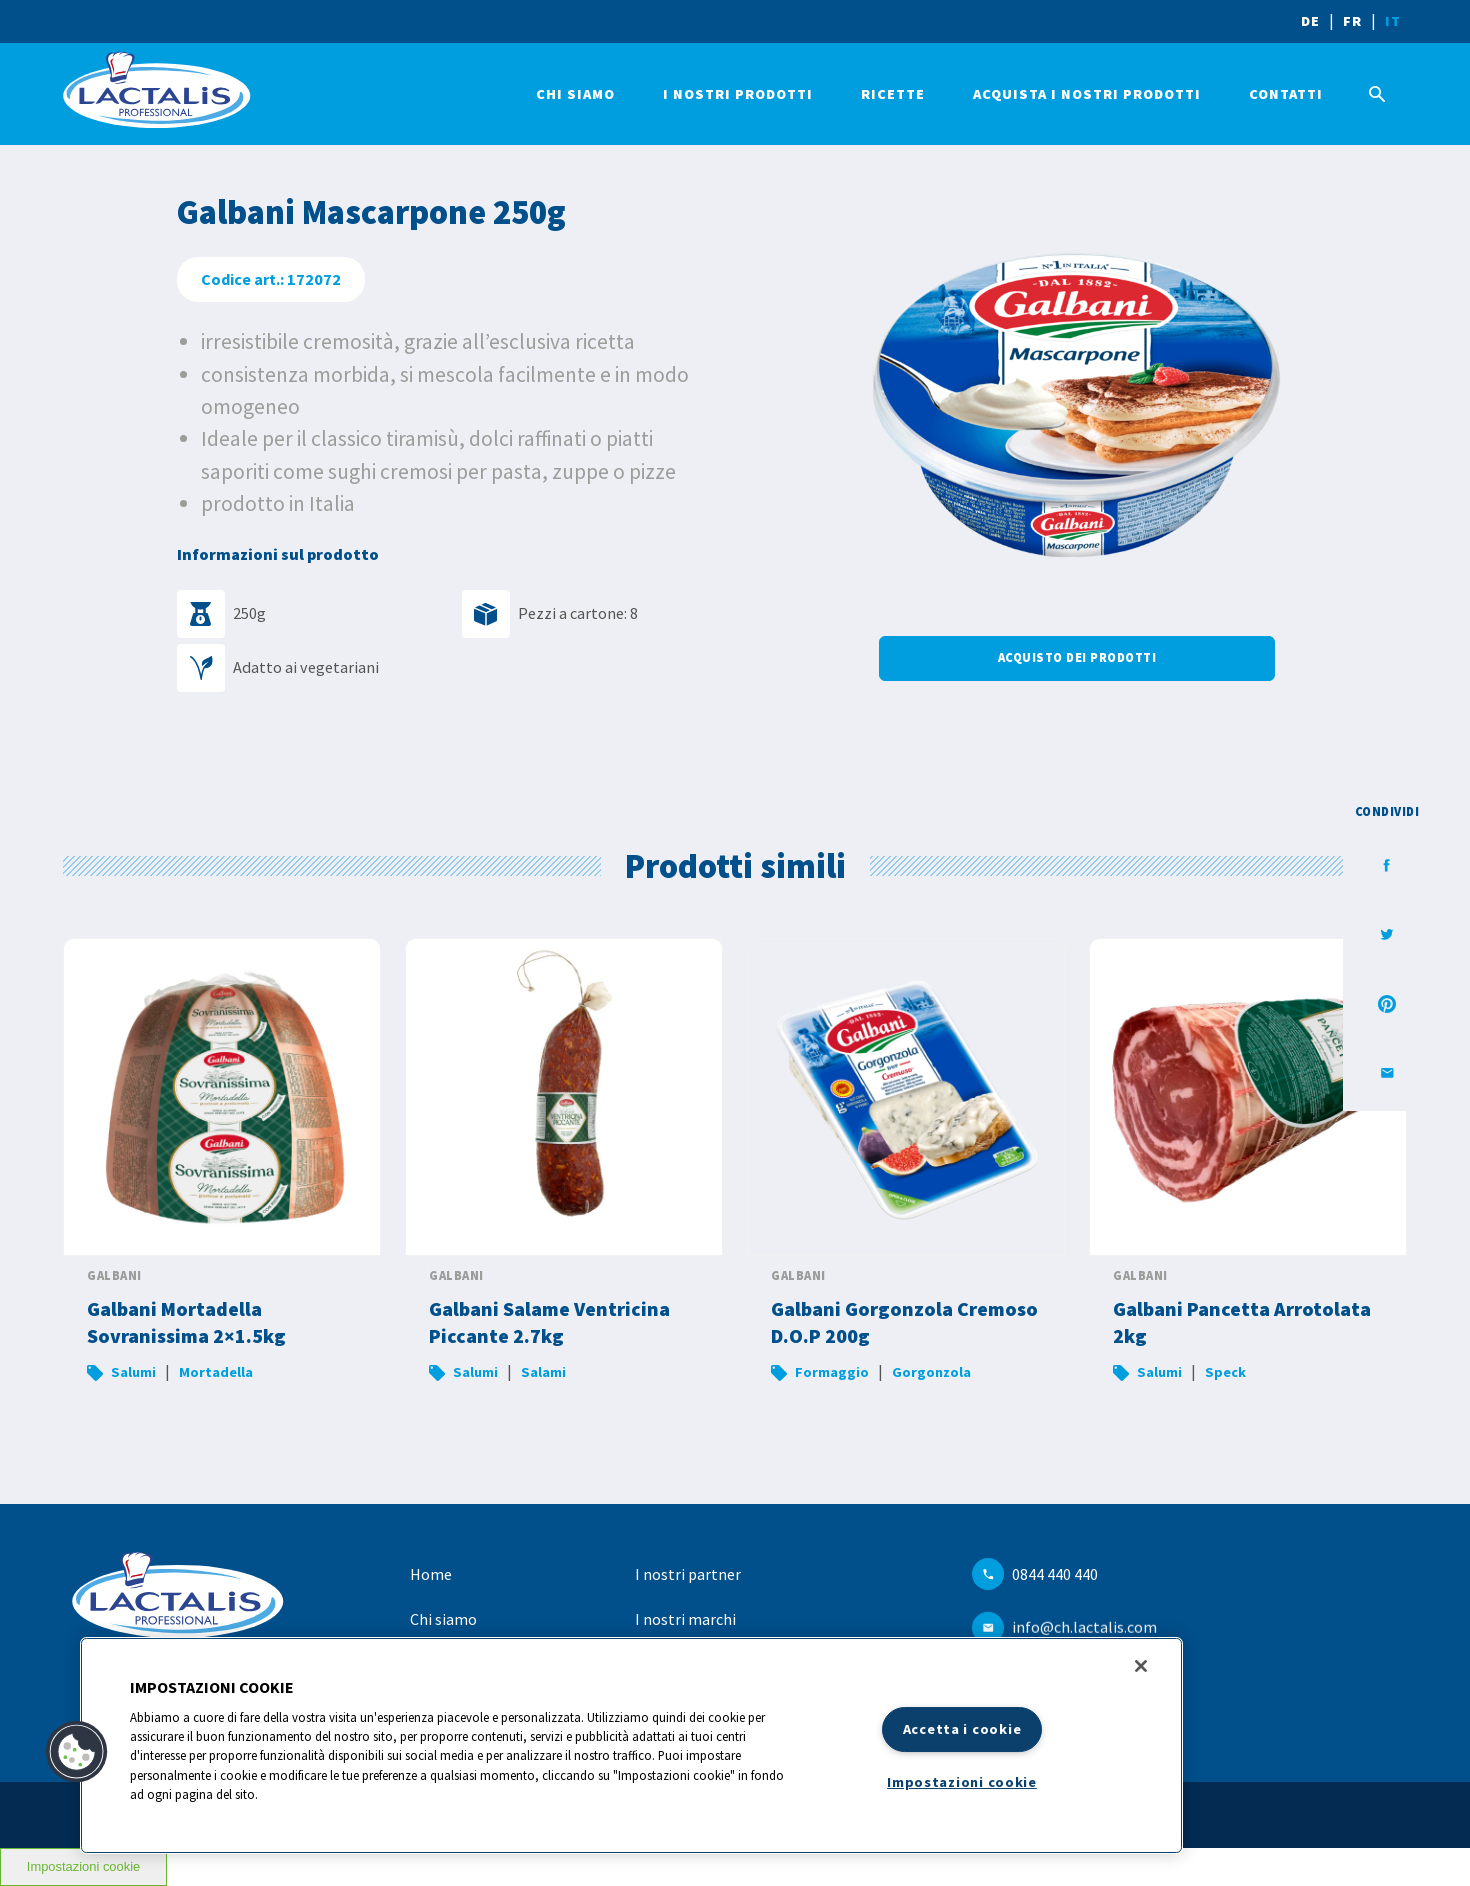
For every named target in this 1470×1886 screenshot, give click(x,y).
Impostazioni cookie (962, 1782)
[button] (77, 1752)
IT (1393, 21)
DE (1310, 21)
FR (1352, 21)
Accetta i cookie (962, 1729)
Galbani (114, 1275)
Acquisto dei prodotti (1077, 657)
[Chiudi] (1141, 1666)
